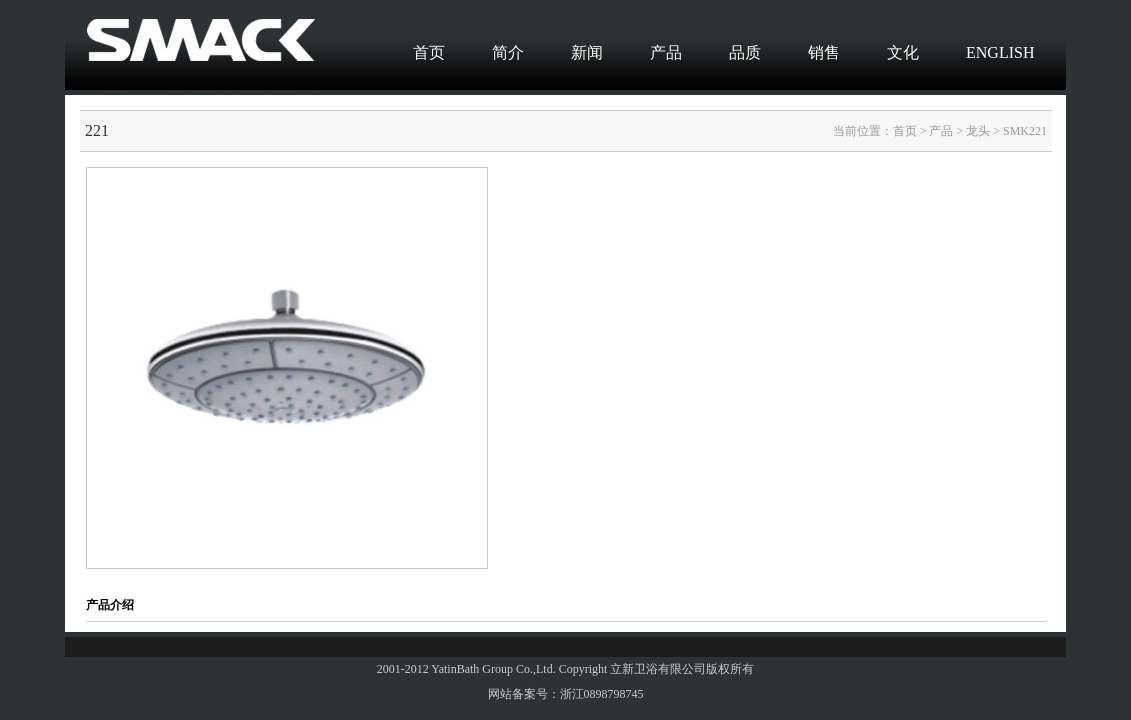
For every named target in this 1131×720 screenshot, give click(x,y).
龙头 (978, 131)
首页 (429, 52)
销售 (824, 52)
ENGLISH (1000, 52)
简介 (508, 52)
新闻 (587, 52)
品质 (745, 52)
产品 (666, 52)
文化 (903, 52)
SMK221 (1025, 131)
